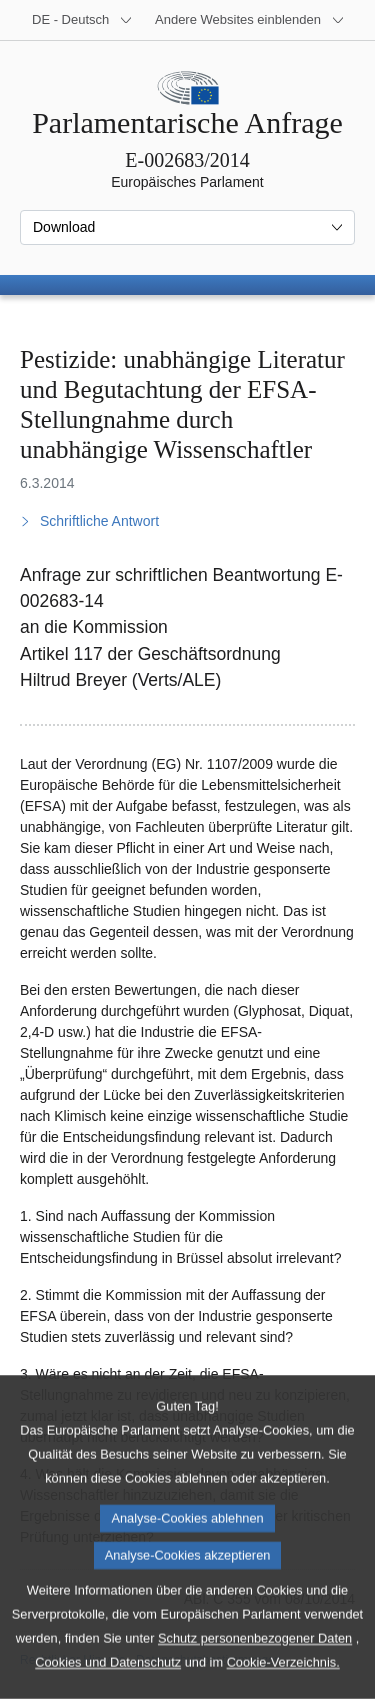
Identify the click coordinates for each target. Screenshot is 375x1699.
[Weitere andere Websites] (250, 20)
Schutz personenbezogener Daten (255, 1671)
